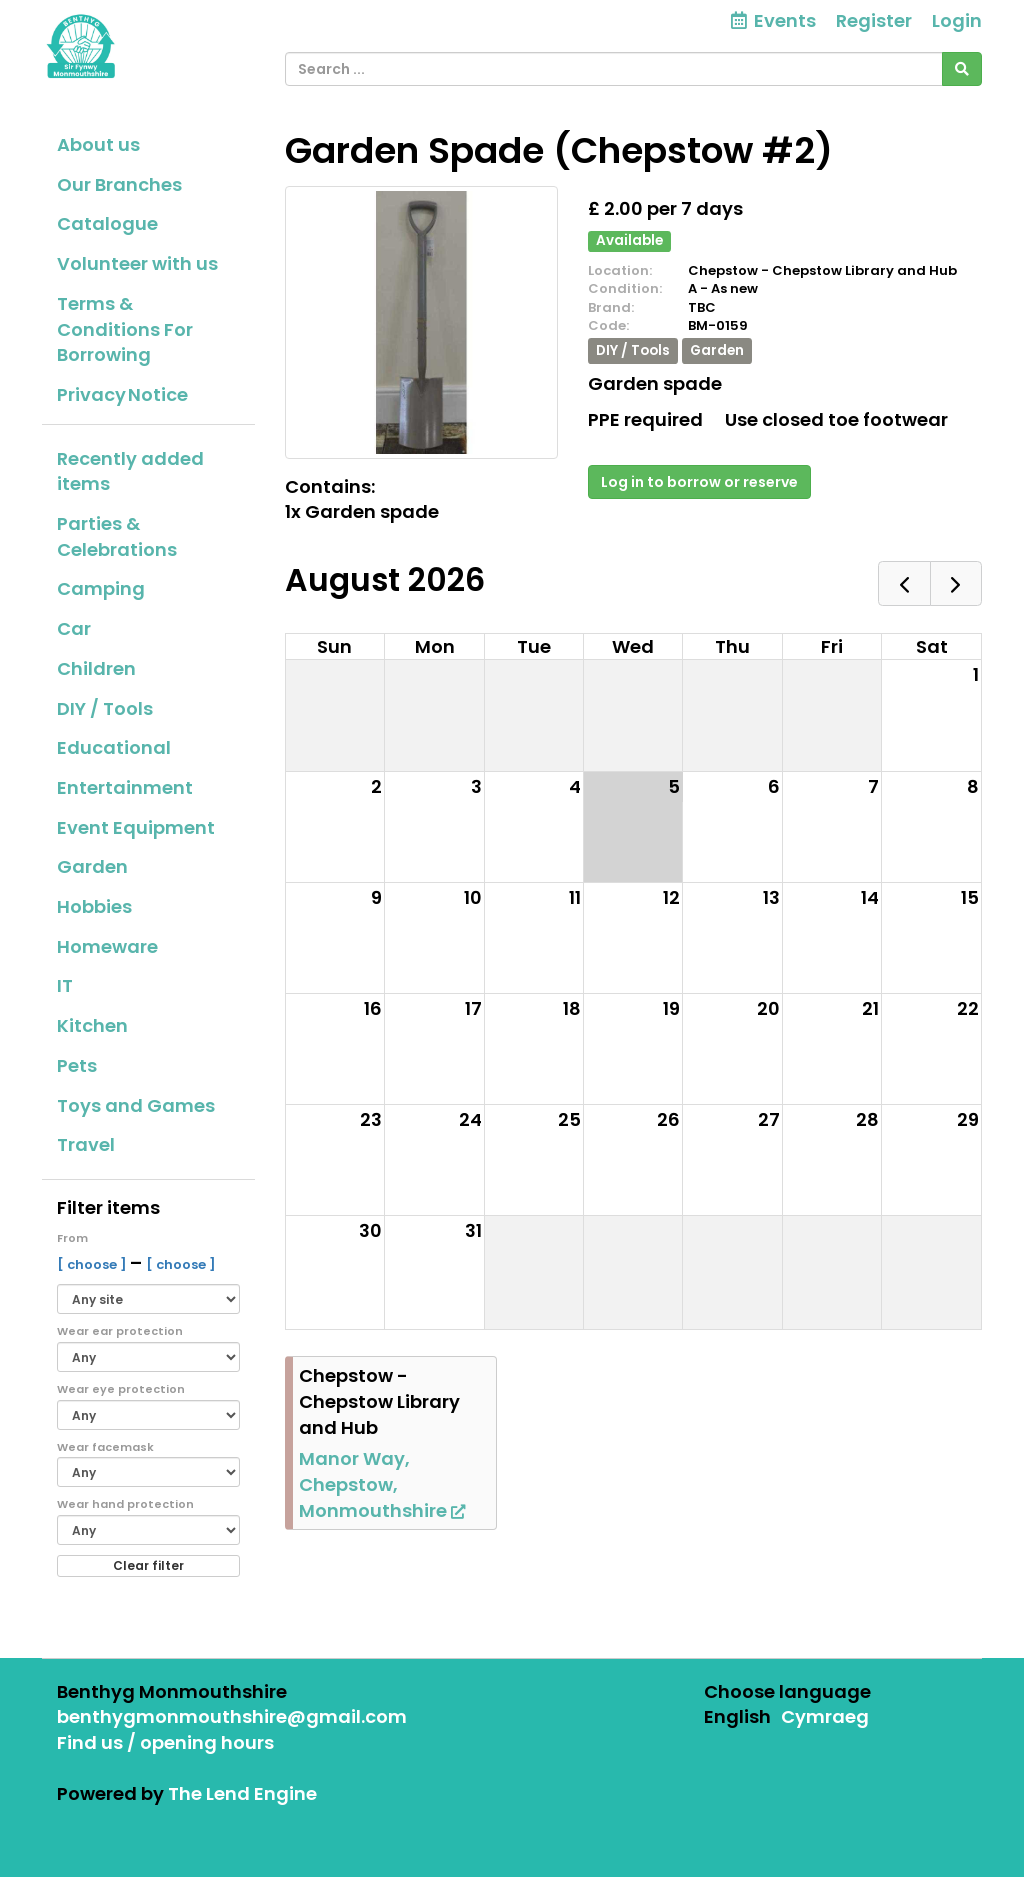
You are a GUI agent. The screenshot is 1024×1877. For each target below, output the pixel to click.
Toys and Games (136, 1105)
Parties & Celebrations (117, 536)
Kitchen (92, 1025)
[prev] (904, 583)
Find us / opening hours (165, 1742)
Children (96, 668)
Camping (101, 588)
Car (74, 628)
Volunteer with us (137, 263)
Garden (92, 866)
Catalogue (107, 223)
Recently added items (130, 471)
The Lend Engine (242, 1793)
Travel (86, 1144)
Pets (77, 1065)
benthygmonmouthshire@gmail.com (232, 1716)
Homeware (107, 946)
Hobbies (94, 906)
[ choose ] (93, 1264)
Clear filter (148, 1565)
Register (874, 20)
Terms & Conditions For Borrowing (125, 329)
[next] (956, 583)
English (737, 1716)
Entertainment (125, 787)
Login (957, 20)
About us (98, 144)
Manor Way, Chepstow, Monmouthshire (382, 1484)
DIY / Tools (105, 708)
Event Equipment (136, 827)
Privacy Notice (122, 394)
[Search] (962, 69)
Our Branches (119, 184)
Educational (114, 747)
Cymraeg (825, 1716)
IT (65, 985)
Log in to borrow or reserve (699, 482)
